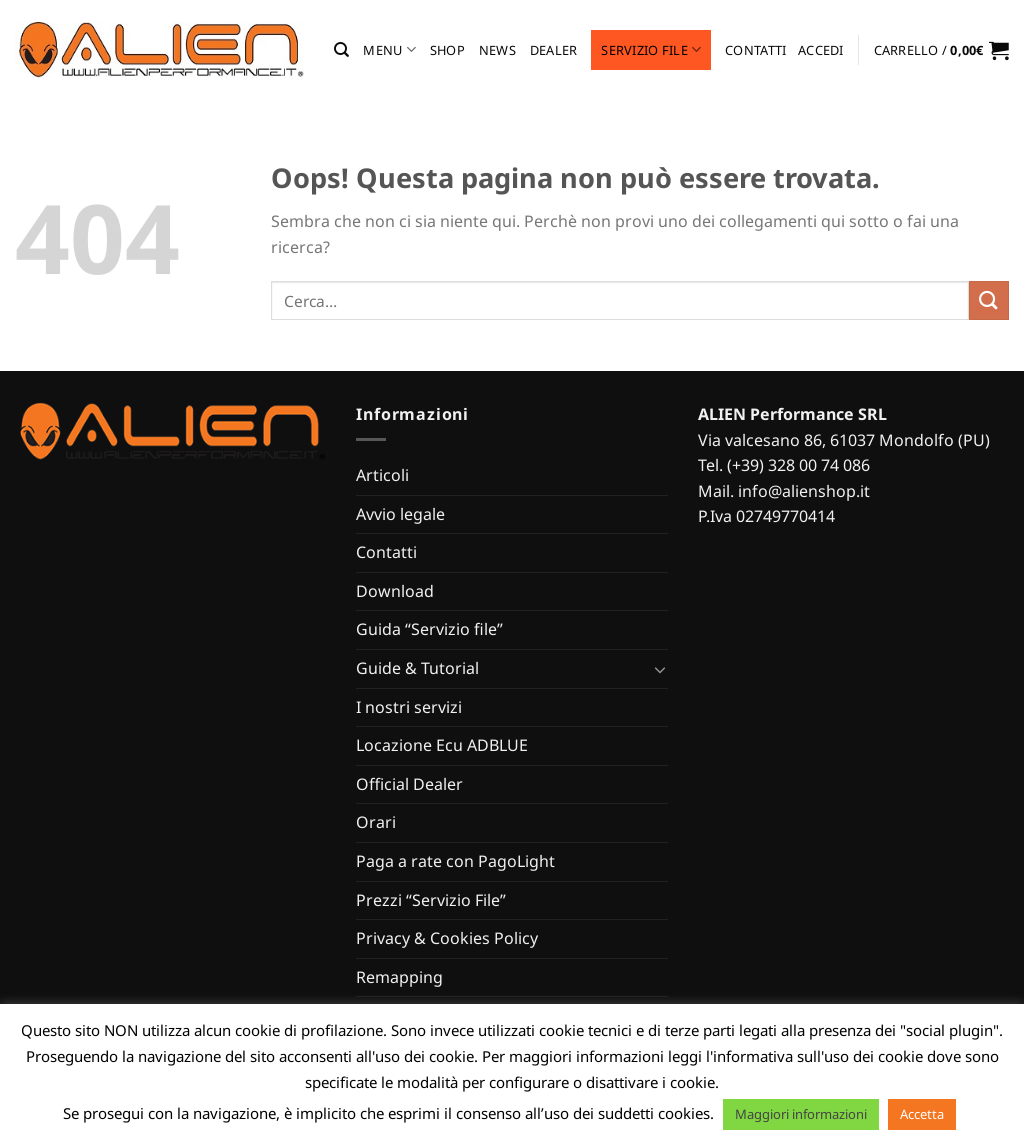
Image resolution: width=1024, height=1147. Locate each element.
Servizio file (651, 49)
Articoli (382, 475)
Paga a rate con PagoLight (455, 861)
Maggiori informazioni (801, 1114)
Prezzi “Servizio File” (431, 900)
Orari (376, 822)
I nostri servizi (409, 707)
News (497, 50)
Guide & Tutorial (417, 668)
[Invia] (989, 300)
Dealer (554, 50)
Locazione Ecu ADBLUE (442, 745)
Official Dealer (409, 784)
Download (395, 591)
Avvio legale (400, 514)
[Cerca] (341, 50)
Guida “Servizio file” (429, 629)
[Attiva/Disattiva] (660, 669)
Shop (447, 50)
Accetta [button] (922, 1114)
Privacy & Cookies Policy (447, 938)
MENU (389, 49)
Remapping (399, 977)
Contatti (755, 50)
